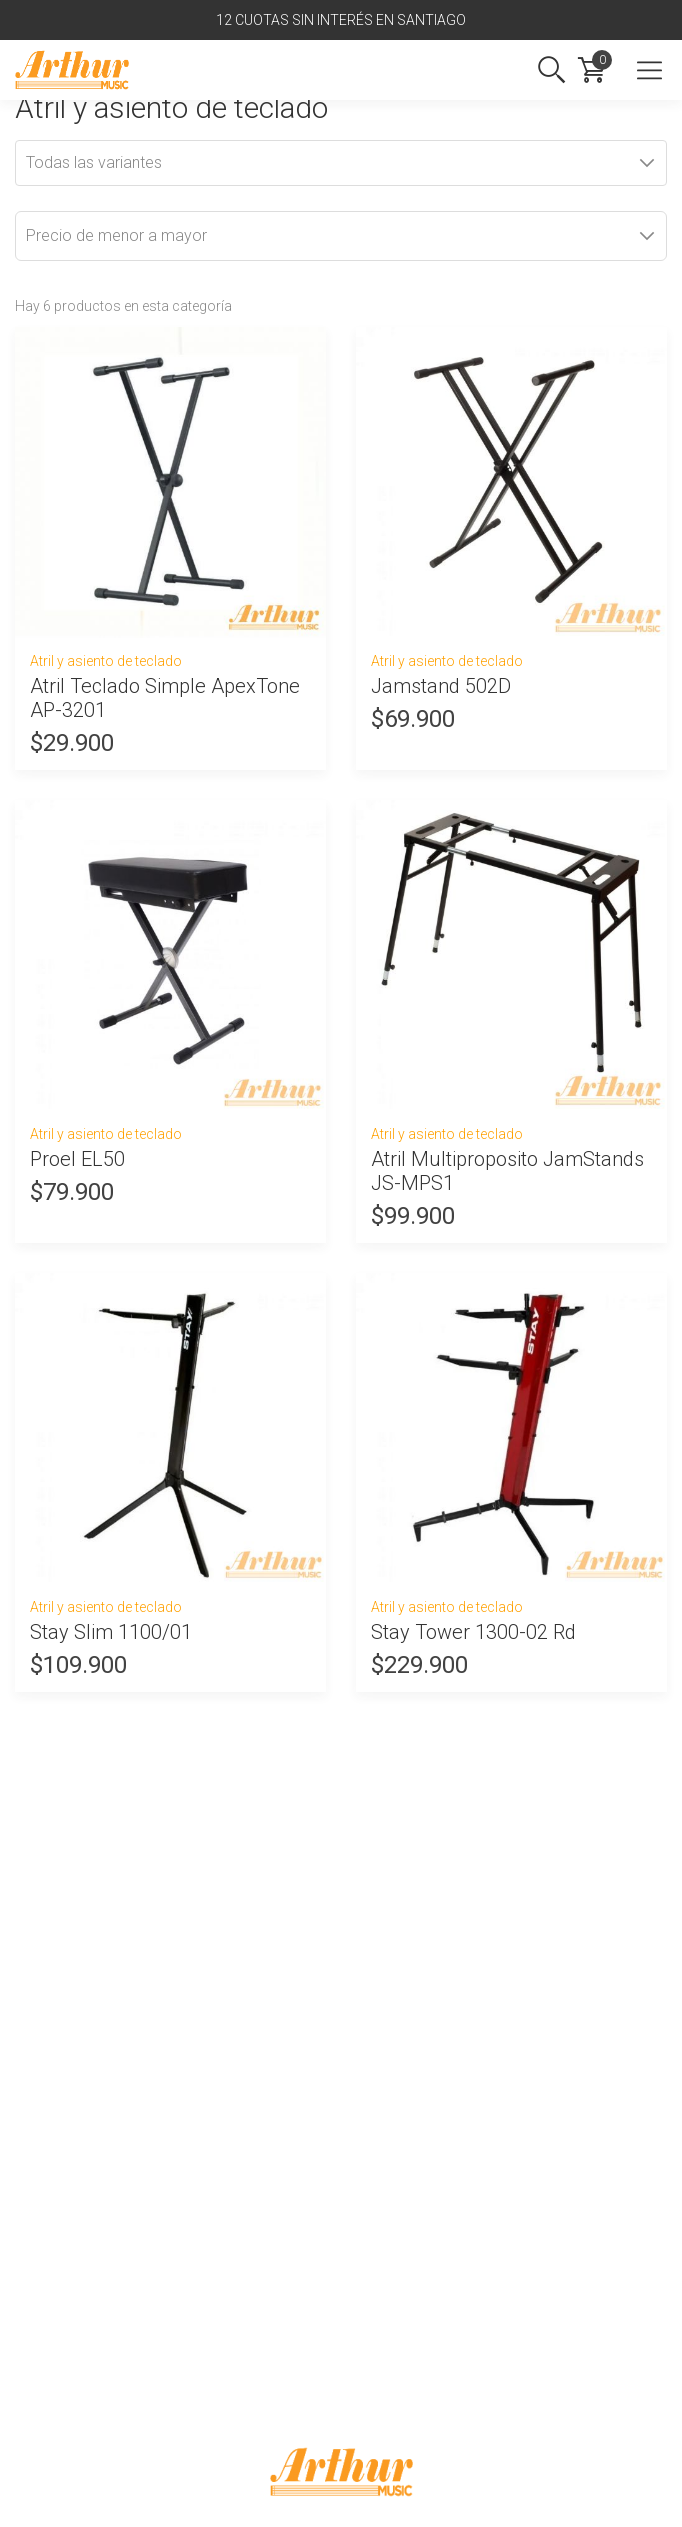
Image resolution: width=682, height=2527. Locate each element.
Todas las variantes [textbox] (94, 162)
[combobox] (341, 163)
